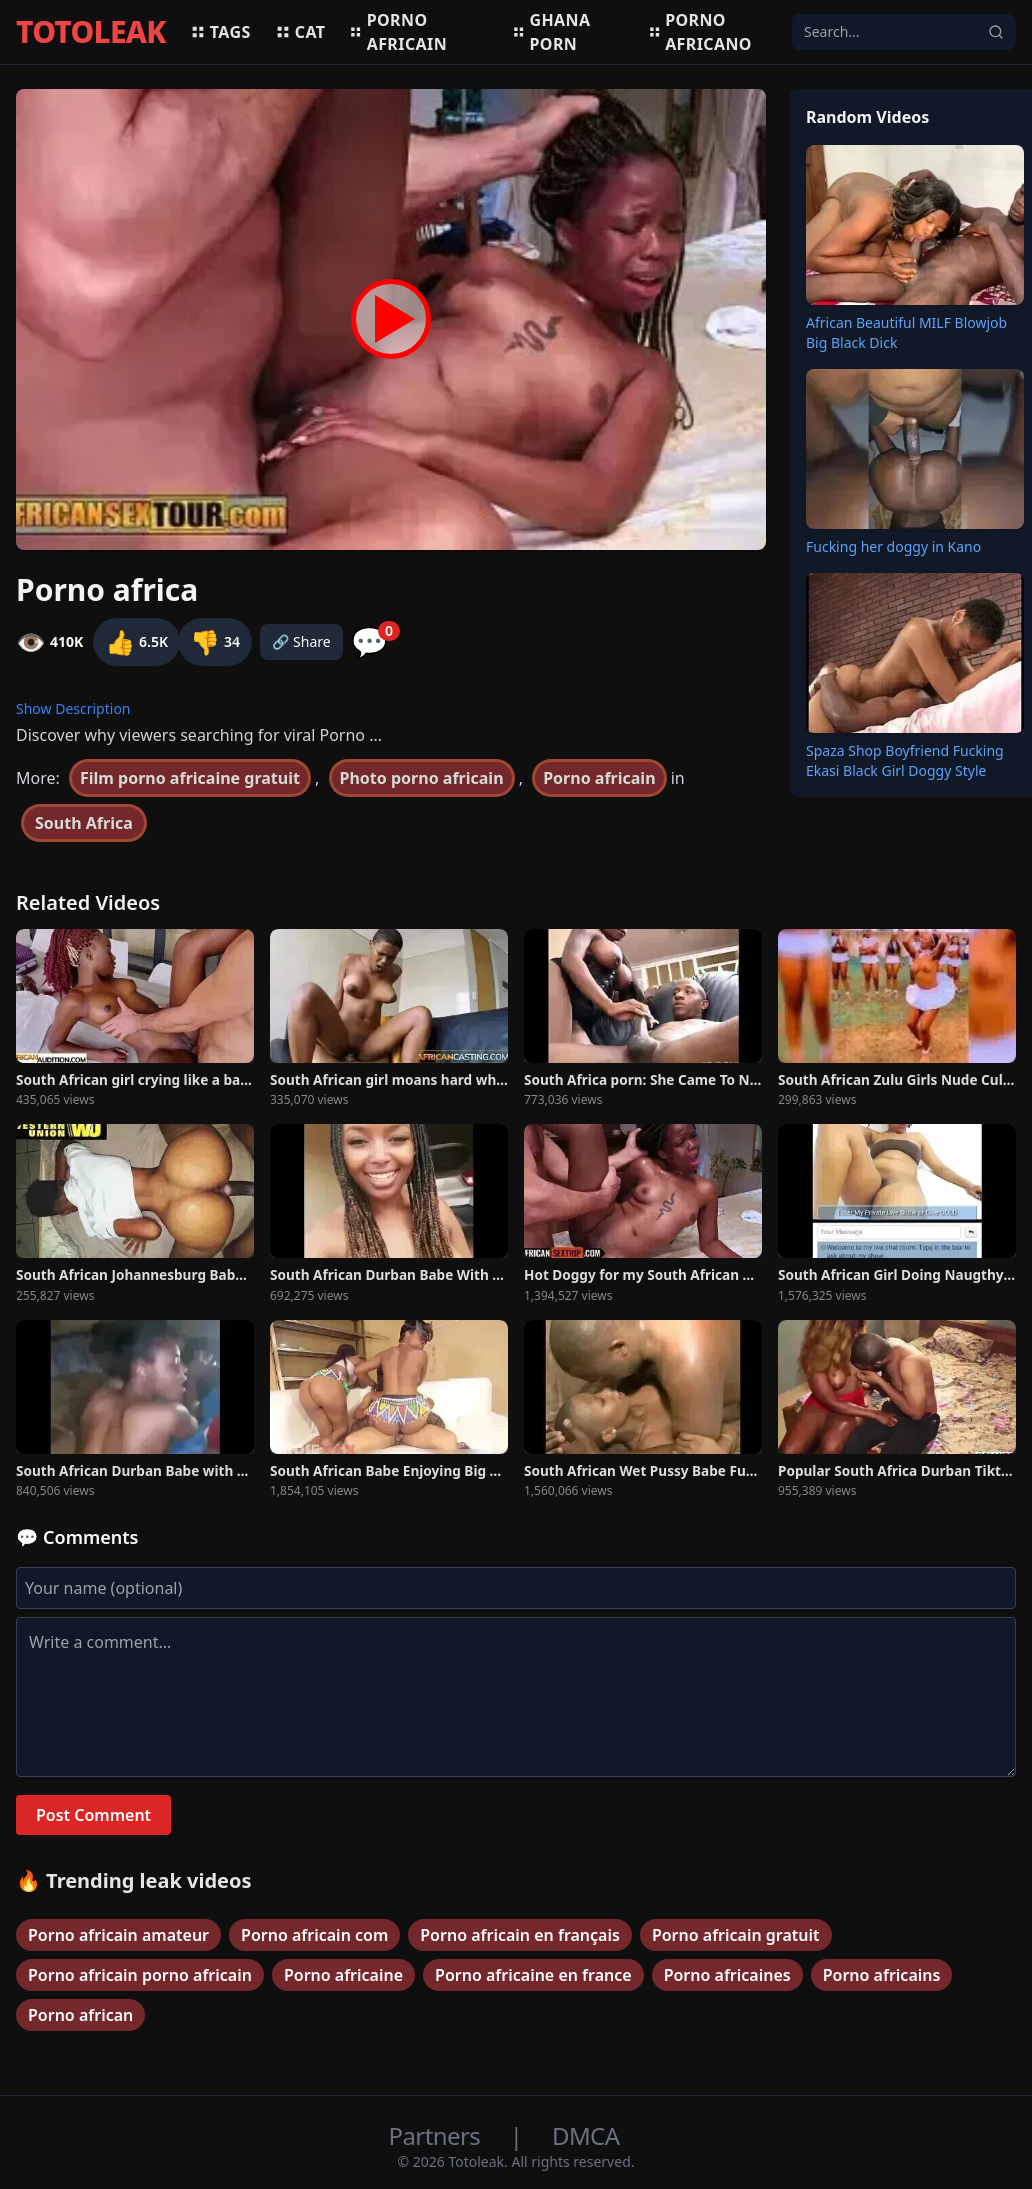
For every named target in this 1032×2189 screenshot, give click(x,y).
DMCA (585, 2135)
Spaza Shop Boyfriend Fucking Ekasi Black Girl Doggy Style (905, 760)
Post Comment (93, 1815)
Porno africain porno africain (140, 1975)
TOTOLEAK (91, 32)
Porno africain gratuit (736, 1935)
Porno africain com (314, 1935)
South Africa (84, 823)
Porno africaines (727, 1975)
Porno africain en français (520, 1935)
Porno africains (882, 1975)
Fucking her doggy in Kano (893, 546)
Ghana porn (551, 32)
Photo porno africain (422, 778)
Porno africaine (343, 1975)
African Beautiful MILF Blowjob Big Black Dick (906, 332)
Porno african (80, 2015)
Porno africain (398, 32)
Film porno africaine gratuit (190, 778)
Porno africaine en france (533, 1975)
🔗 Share (301, 641)
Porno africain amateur (118, 1935)
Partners (437, 2135)
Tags (220, 32)
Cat (300, 32)
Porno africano (700, 32)
